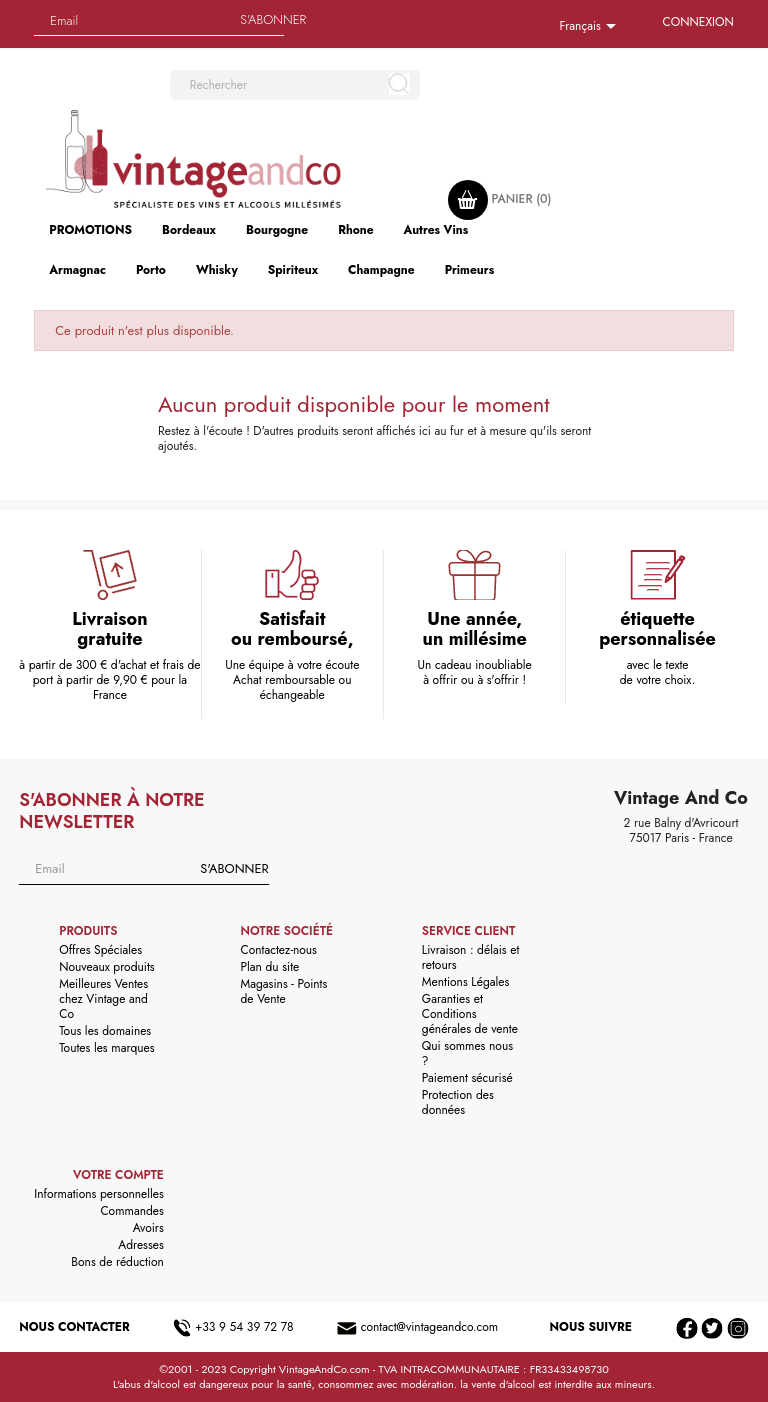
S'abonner (273, 19)
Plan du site (270, 967)
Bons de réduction (117, 1262)
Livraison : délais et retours (470, 957)
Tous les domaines (105, 1031)
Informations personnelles (99, 1194)
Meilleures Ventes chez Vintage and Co (103, 999)
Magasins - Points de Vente (284, 991)
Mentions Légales (465, 982)
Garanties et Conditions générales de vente (470, 1014)
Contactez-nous (279, 950)
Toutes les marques (106, 1048)
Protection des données (458, 1102)
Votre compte (118, 1175)
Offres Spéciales (100, 950)
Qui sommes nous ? (467, 1053)
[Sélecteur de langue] (590, 27)
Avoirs (148, 1228)
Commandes (131, 1211)
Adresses (141, 1245)
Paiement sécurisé (467, 1078)
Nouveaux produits (106, 967)
